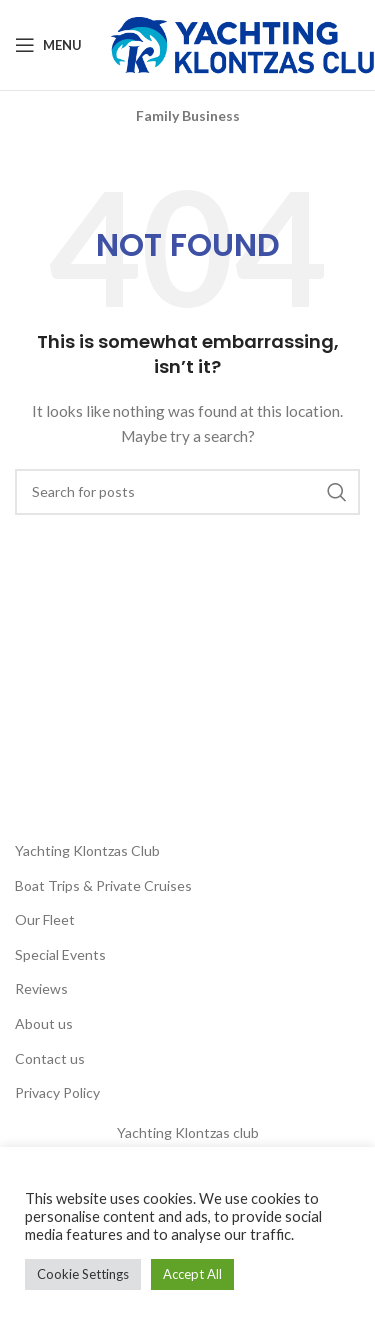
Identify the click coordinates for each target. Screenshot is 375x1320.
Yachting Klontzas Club (87, 850)
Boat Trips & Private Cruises (103, 885)
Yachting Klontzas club (188, 1132)
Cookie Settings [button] (83, 1274)
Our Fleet (45, 919)
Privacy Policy (57, 1092)
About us (44, 1023)
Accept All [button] (192, 1274)
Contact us (50, 1058)
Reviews (41, 988)
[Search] (187, 492)
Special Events (60, 954)
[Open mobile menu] (48, 45)
